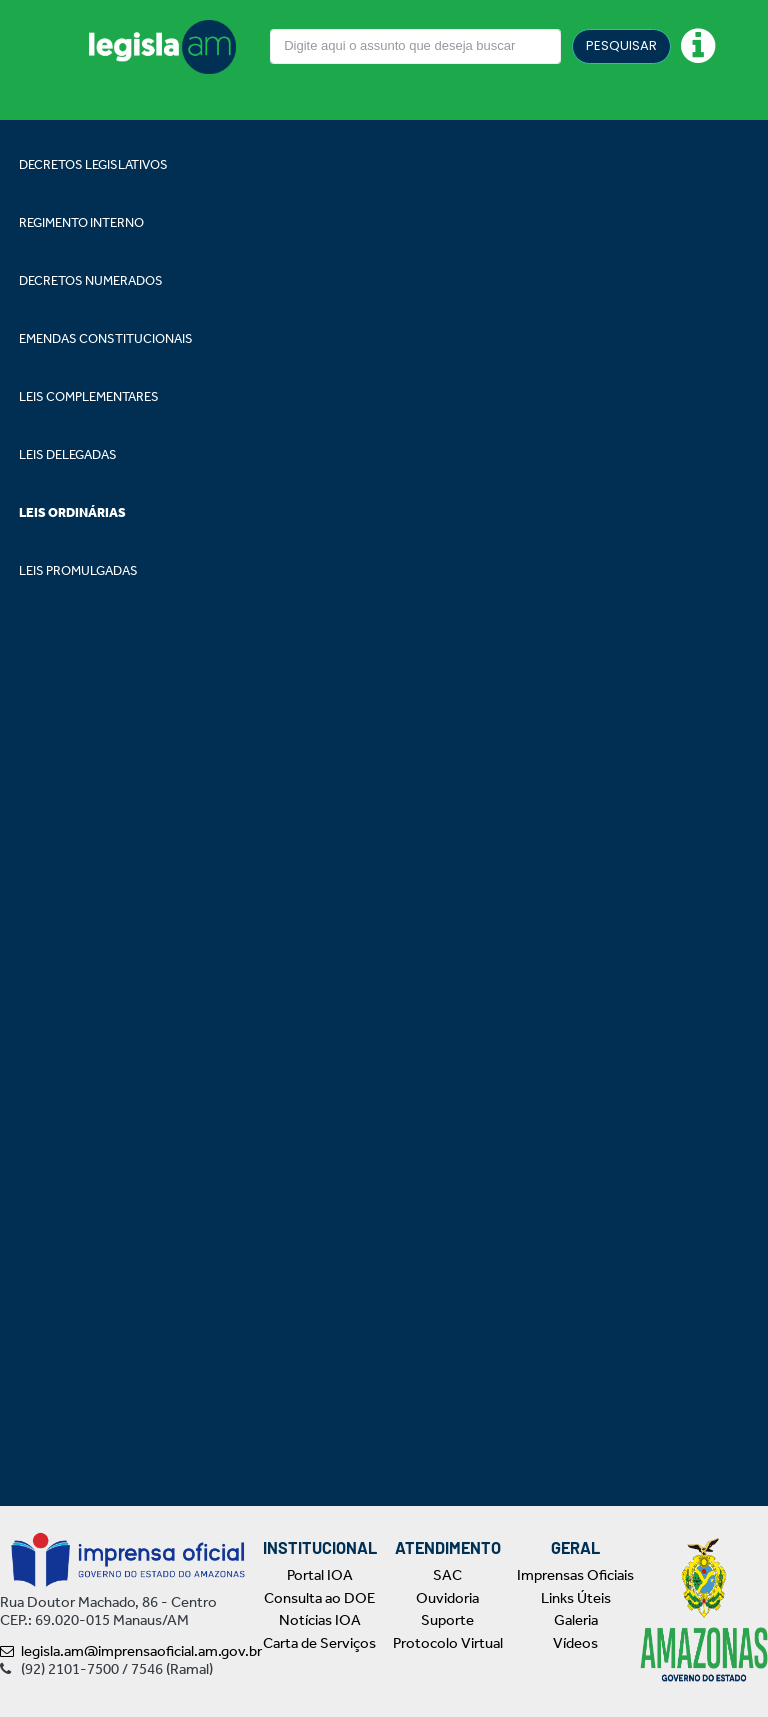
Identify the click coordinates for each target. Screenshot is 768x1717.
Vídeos (575, 1643)
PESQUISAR (621, 45)
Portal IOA (320, 1575)
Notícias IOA (320, 1620)
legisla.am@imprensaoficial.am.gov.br (131, 1651)
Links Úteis (576, 1598)
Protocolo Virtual (448, 1643)
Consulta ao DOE (319, 1598)
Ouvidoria (447, 1598)
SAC (447, 1575)
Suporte (447, 1620)
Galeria (576, 1620)
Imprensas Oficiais (575, 1575)
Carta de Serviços (319, 1643)
